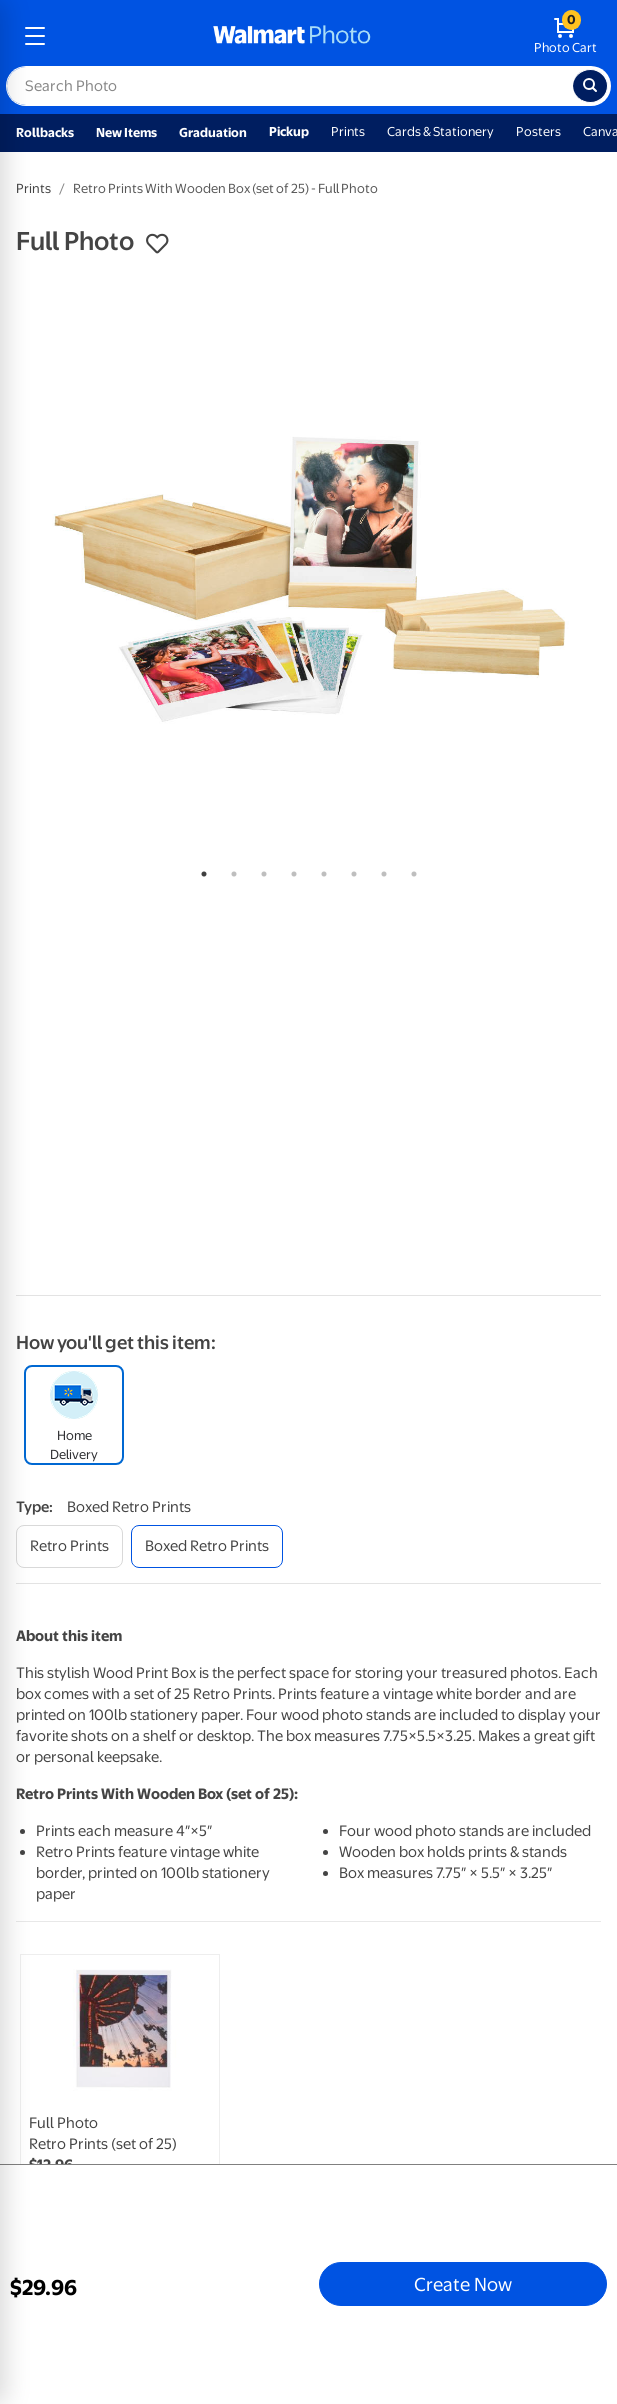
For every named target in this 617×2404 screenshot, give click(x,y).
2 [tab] (230, 870)
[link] (120, 2099)
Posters (538, 131)
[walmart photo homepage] (292, 36)
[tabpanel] (308, 561)
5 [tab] (320, 870)
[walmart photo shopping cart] (565, 36)
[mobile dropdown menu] (35, 36)
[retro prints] (69, 1546)
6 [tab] (350, 870)
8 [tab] (410, 870)
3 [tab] (260, 870)
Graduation (213, 132)
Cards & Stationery (440, 131)
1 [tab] (200, 870)
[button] (157, 244)
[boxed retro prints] (207, 1546)
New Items (126, 132)
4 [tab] (290, 870)
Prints (348, 131)
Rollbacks (45, 132)
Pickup (289, 131)
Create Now (463, 2284)
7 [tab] (380, 870)
